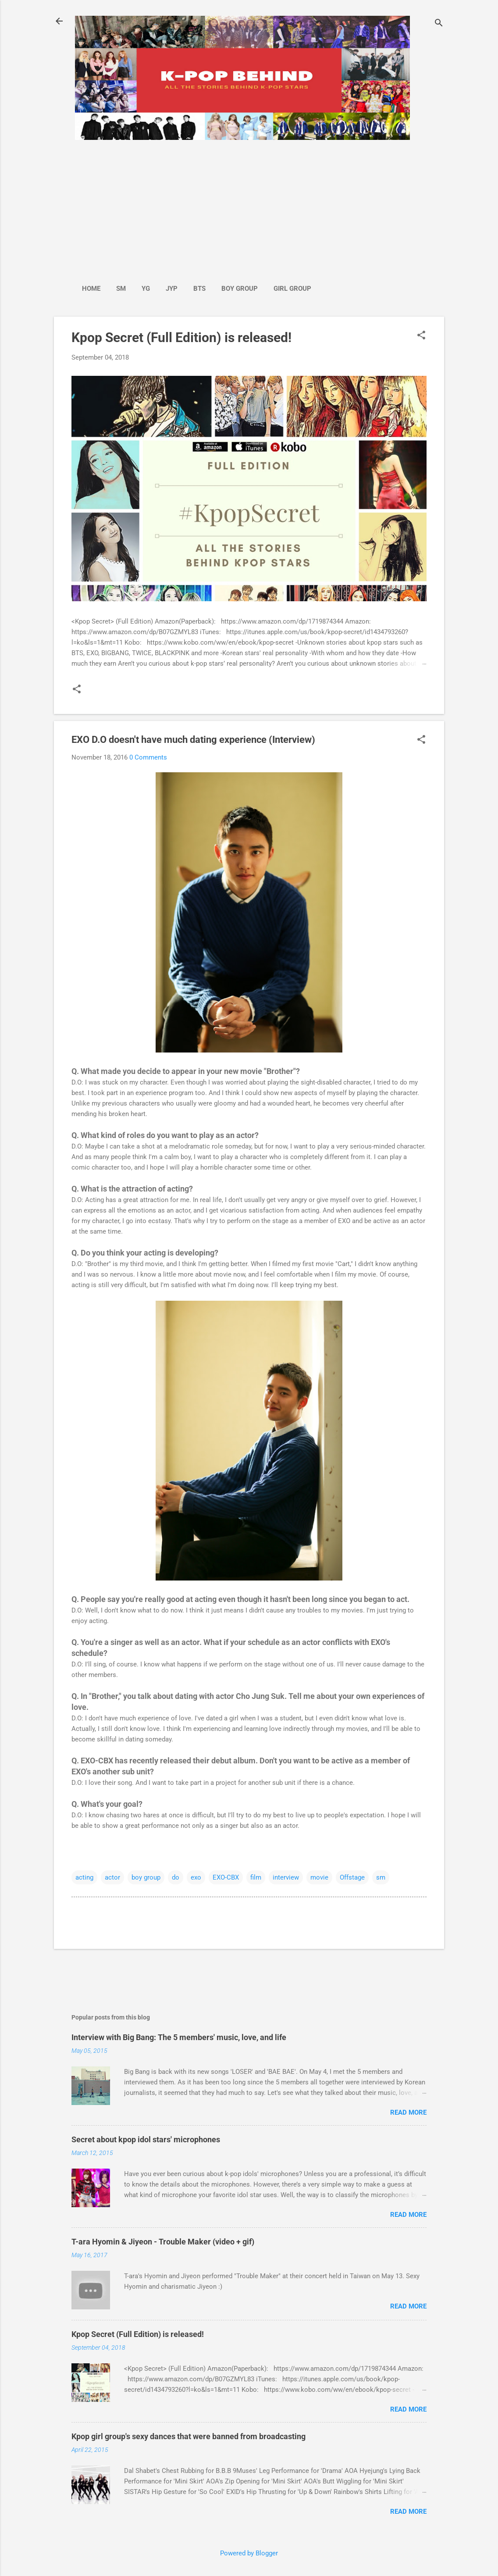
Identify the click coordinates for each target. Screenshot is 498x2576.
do (175, 1877)
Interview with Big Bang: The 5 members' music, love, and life (178, 2037)
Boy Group (239, 289)
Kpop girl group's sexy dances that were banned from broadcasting (188, 2436)
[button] (421, 336)
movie (319, 1877)
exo (196, 1877)
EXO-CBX (226, 1877)
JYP (172, 289)
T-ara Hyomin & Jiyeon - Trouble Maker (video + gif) (162, 2241)
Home (91, 289)
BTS (199, 289)
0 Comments (148, 757)
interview (286, 1877)
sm (380, 1877)
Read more (408, 2112)
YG (146, 289)
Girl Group (292, 289)
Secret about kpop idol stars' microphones (145, 2139)
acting (84, 1877)
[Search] (439, 24)
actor (112, 1877)
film (255, 1877)
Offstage (352, 1877)
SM (121, 289)
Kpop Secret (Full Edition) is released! (181, 337)
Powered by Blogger (249, 2553)
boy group (146, 1877)
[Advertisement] (196, 207)
